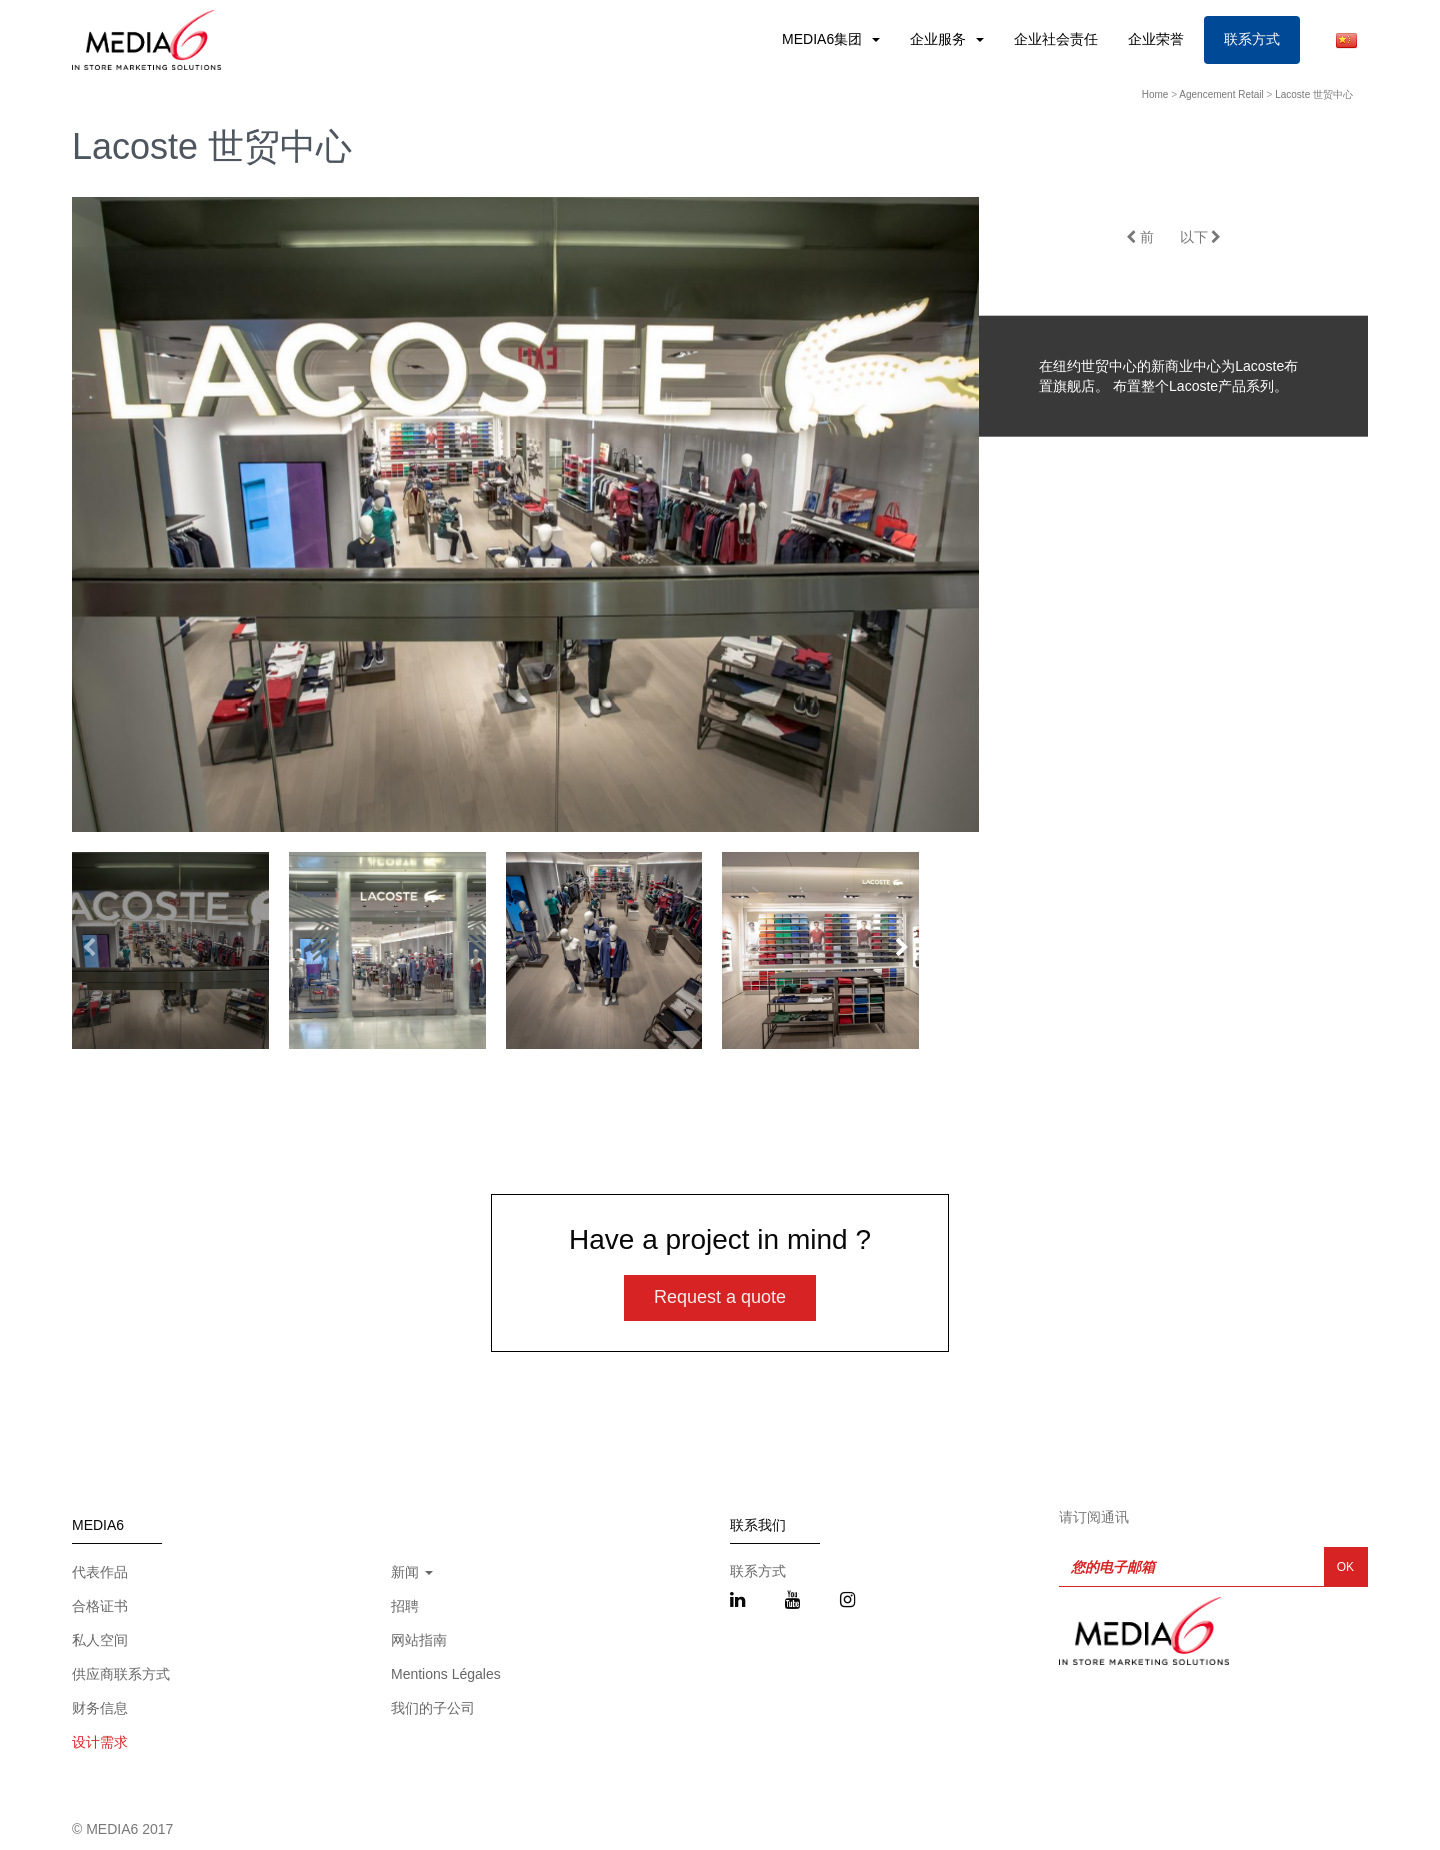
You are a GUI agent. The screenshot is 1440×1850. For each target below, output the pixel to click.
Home (1155, 94)
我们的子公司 (433, 1708)
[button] (902, 947)
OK (1345, 1567)
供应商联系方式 (121, 1674)
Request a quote (720, 1297)
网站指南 (419, 1640)
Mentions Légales (446, 1674)
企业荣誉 (1156, 39)
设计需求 (100, 1742)
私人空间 (100, 1640)
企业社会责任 (1056, 39)
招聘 (405, 1606)
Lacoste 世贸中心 (1314, 94)
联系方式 (1252, 39)
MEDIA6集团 (824, 39)
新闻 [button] (412, 1572)
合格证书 (100, 1606)
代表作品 (100, 1572)
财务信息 (100, 1708)
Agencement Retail (1221, 94)
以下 (1201, 237)
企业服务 (940, 39)
